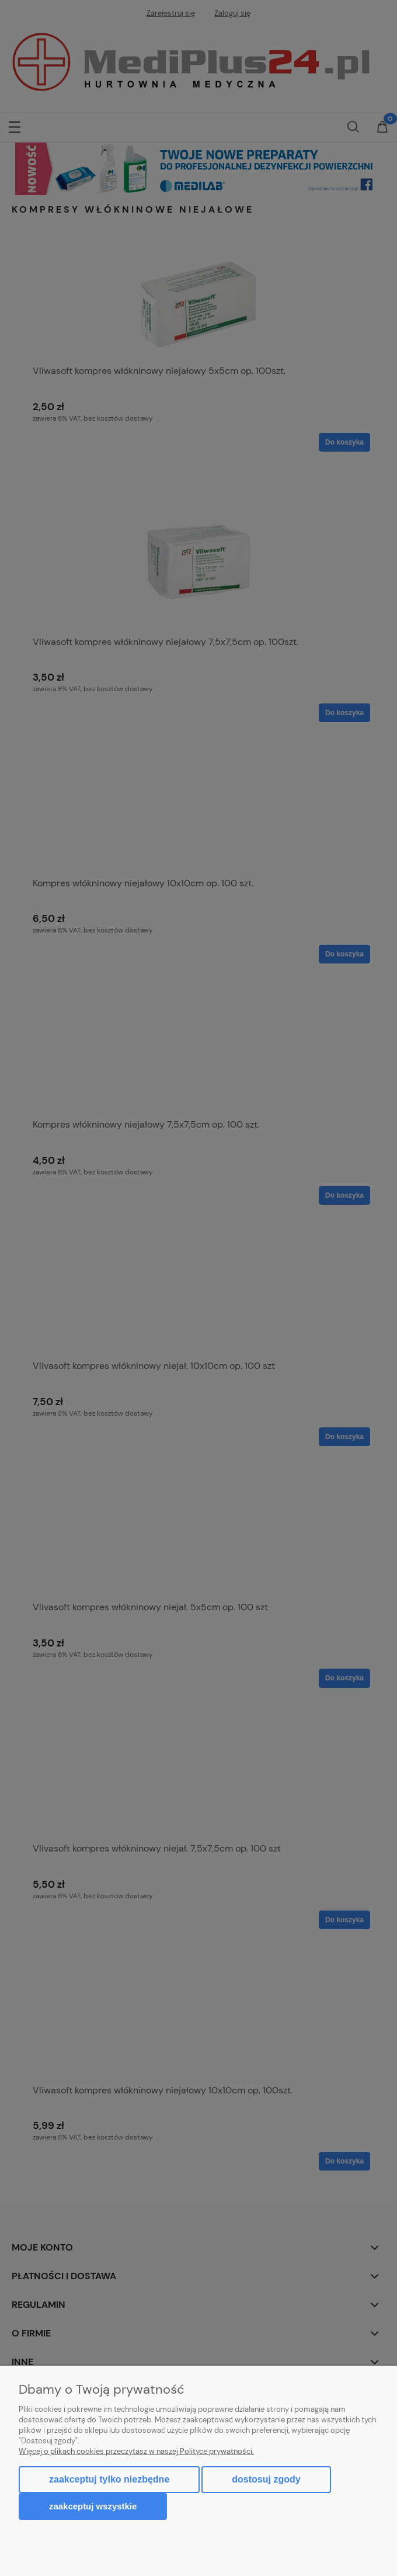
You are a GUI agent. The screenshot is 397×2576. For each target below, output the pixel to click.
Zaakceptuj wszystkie (93, 2506)
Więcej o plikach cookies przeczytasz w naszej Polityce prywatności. (136, 2451)
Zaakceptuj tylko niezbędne (109, 2479)
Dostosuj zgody (266, 2479)
